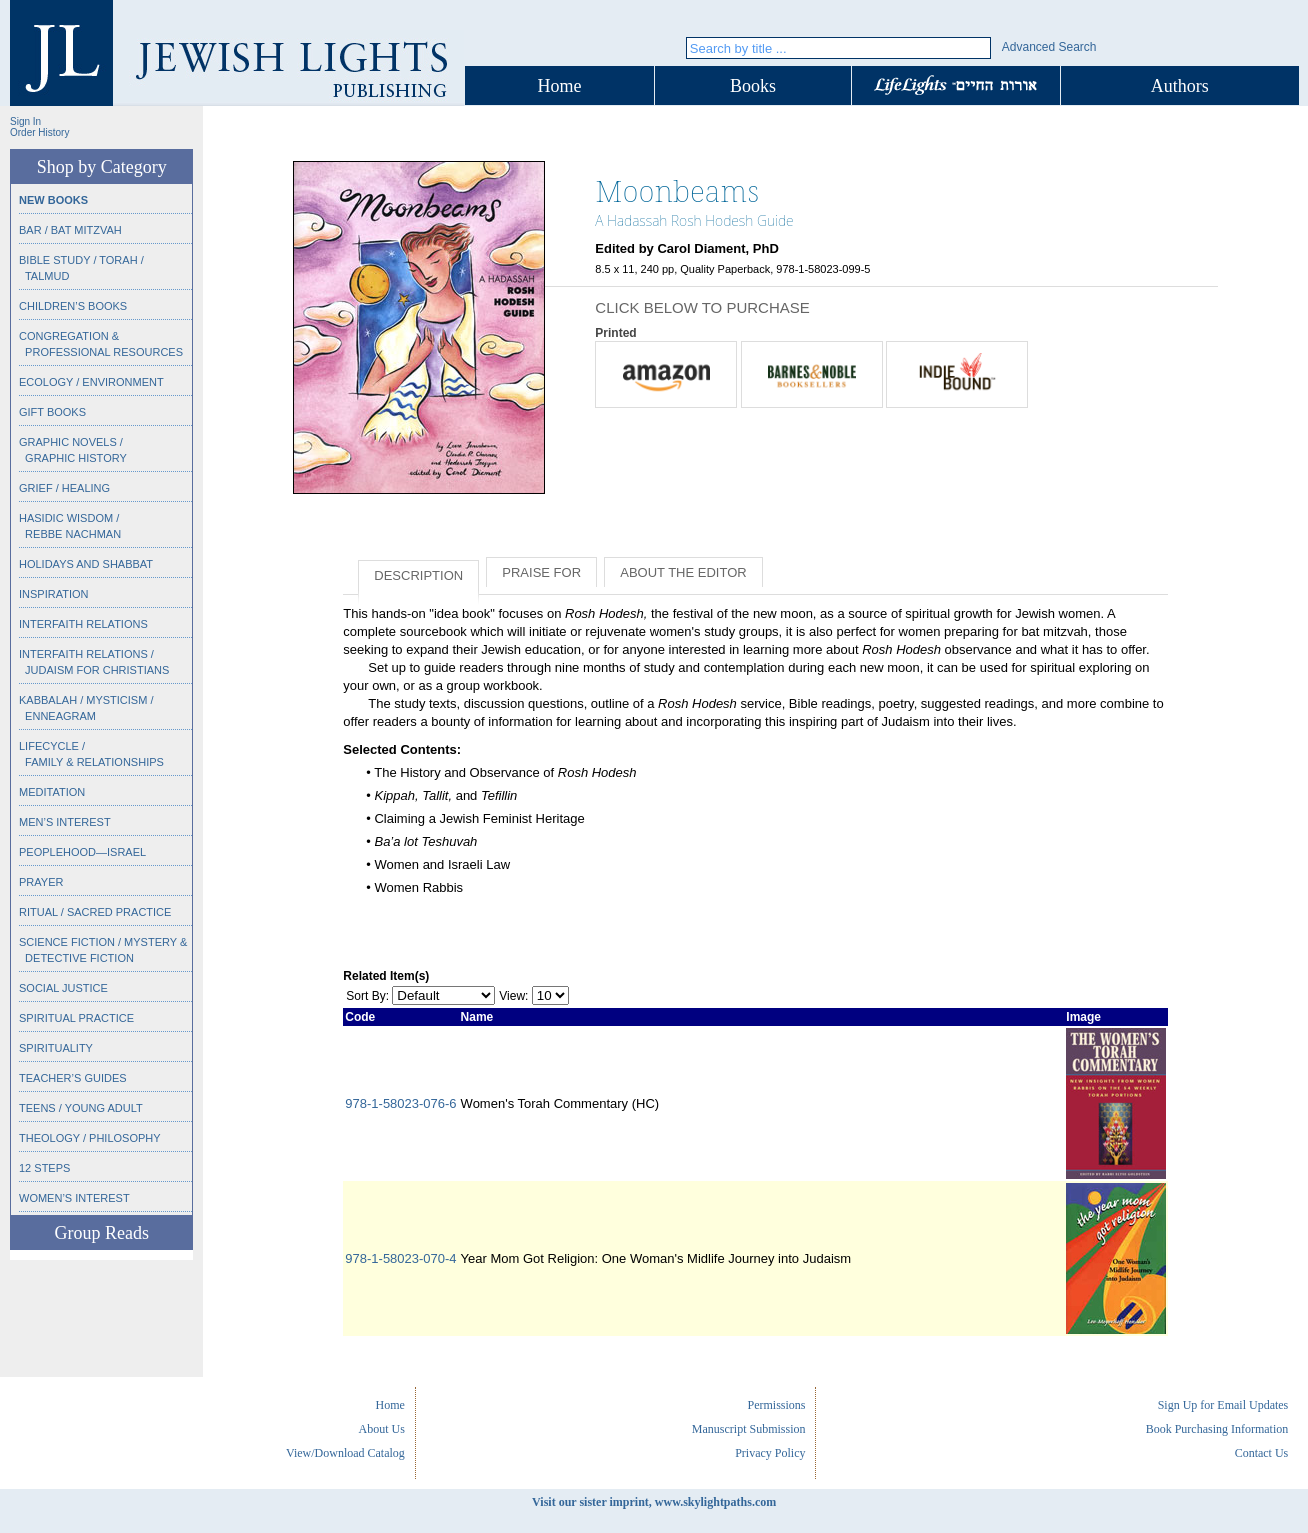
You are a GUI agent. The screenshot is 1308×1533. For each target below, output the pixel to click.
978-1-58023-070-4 (400, 1258)
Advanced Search (1049, 47)
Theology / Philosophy (90, 1138)
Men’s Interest (65, 822)
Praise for (541, 572)
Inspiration (53, 594)
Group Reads (101, 1233)
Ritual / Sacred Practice (95, 912)
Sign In (25, 121)
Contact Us (1262, 1453)
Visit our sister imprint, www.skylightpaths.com (654, 1502)
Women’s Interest (74, 1198)
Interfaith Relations (83, 624)
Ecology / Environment (91, 382)
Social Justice (63, 988)
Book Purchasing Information (1217, 1429)
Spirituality (56, 1048)
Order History (39, 132)
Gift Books (52, 412)
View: (513, 996)
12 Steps (44, 1168)
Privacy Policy (770, 1453)
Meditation (52, 792)
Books (753, 86)
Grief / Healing (64, 488)
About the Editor (683, 572)
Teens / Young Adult (81, 1108)
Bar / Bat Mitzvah (70, 230)
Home (560, 86)
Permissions (776, 1405)
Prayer (41, 882)
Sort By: (367, 996)
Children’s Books (73, 306)
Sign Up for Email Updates (1223, 1405)
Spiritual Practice (76, 1018)
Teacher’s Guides (73, 1078)
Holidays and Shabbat (86, 564)
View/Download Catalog (345, 1453)
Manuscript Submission (749, 1429)
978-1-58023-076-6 (400, 1103)
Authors (1180, 86)
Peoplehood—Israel (82, 852)
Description (418, 575)
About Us (382, 1429)
